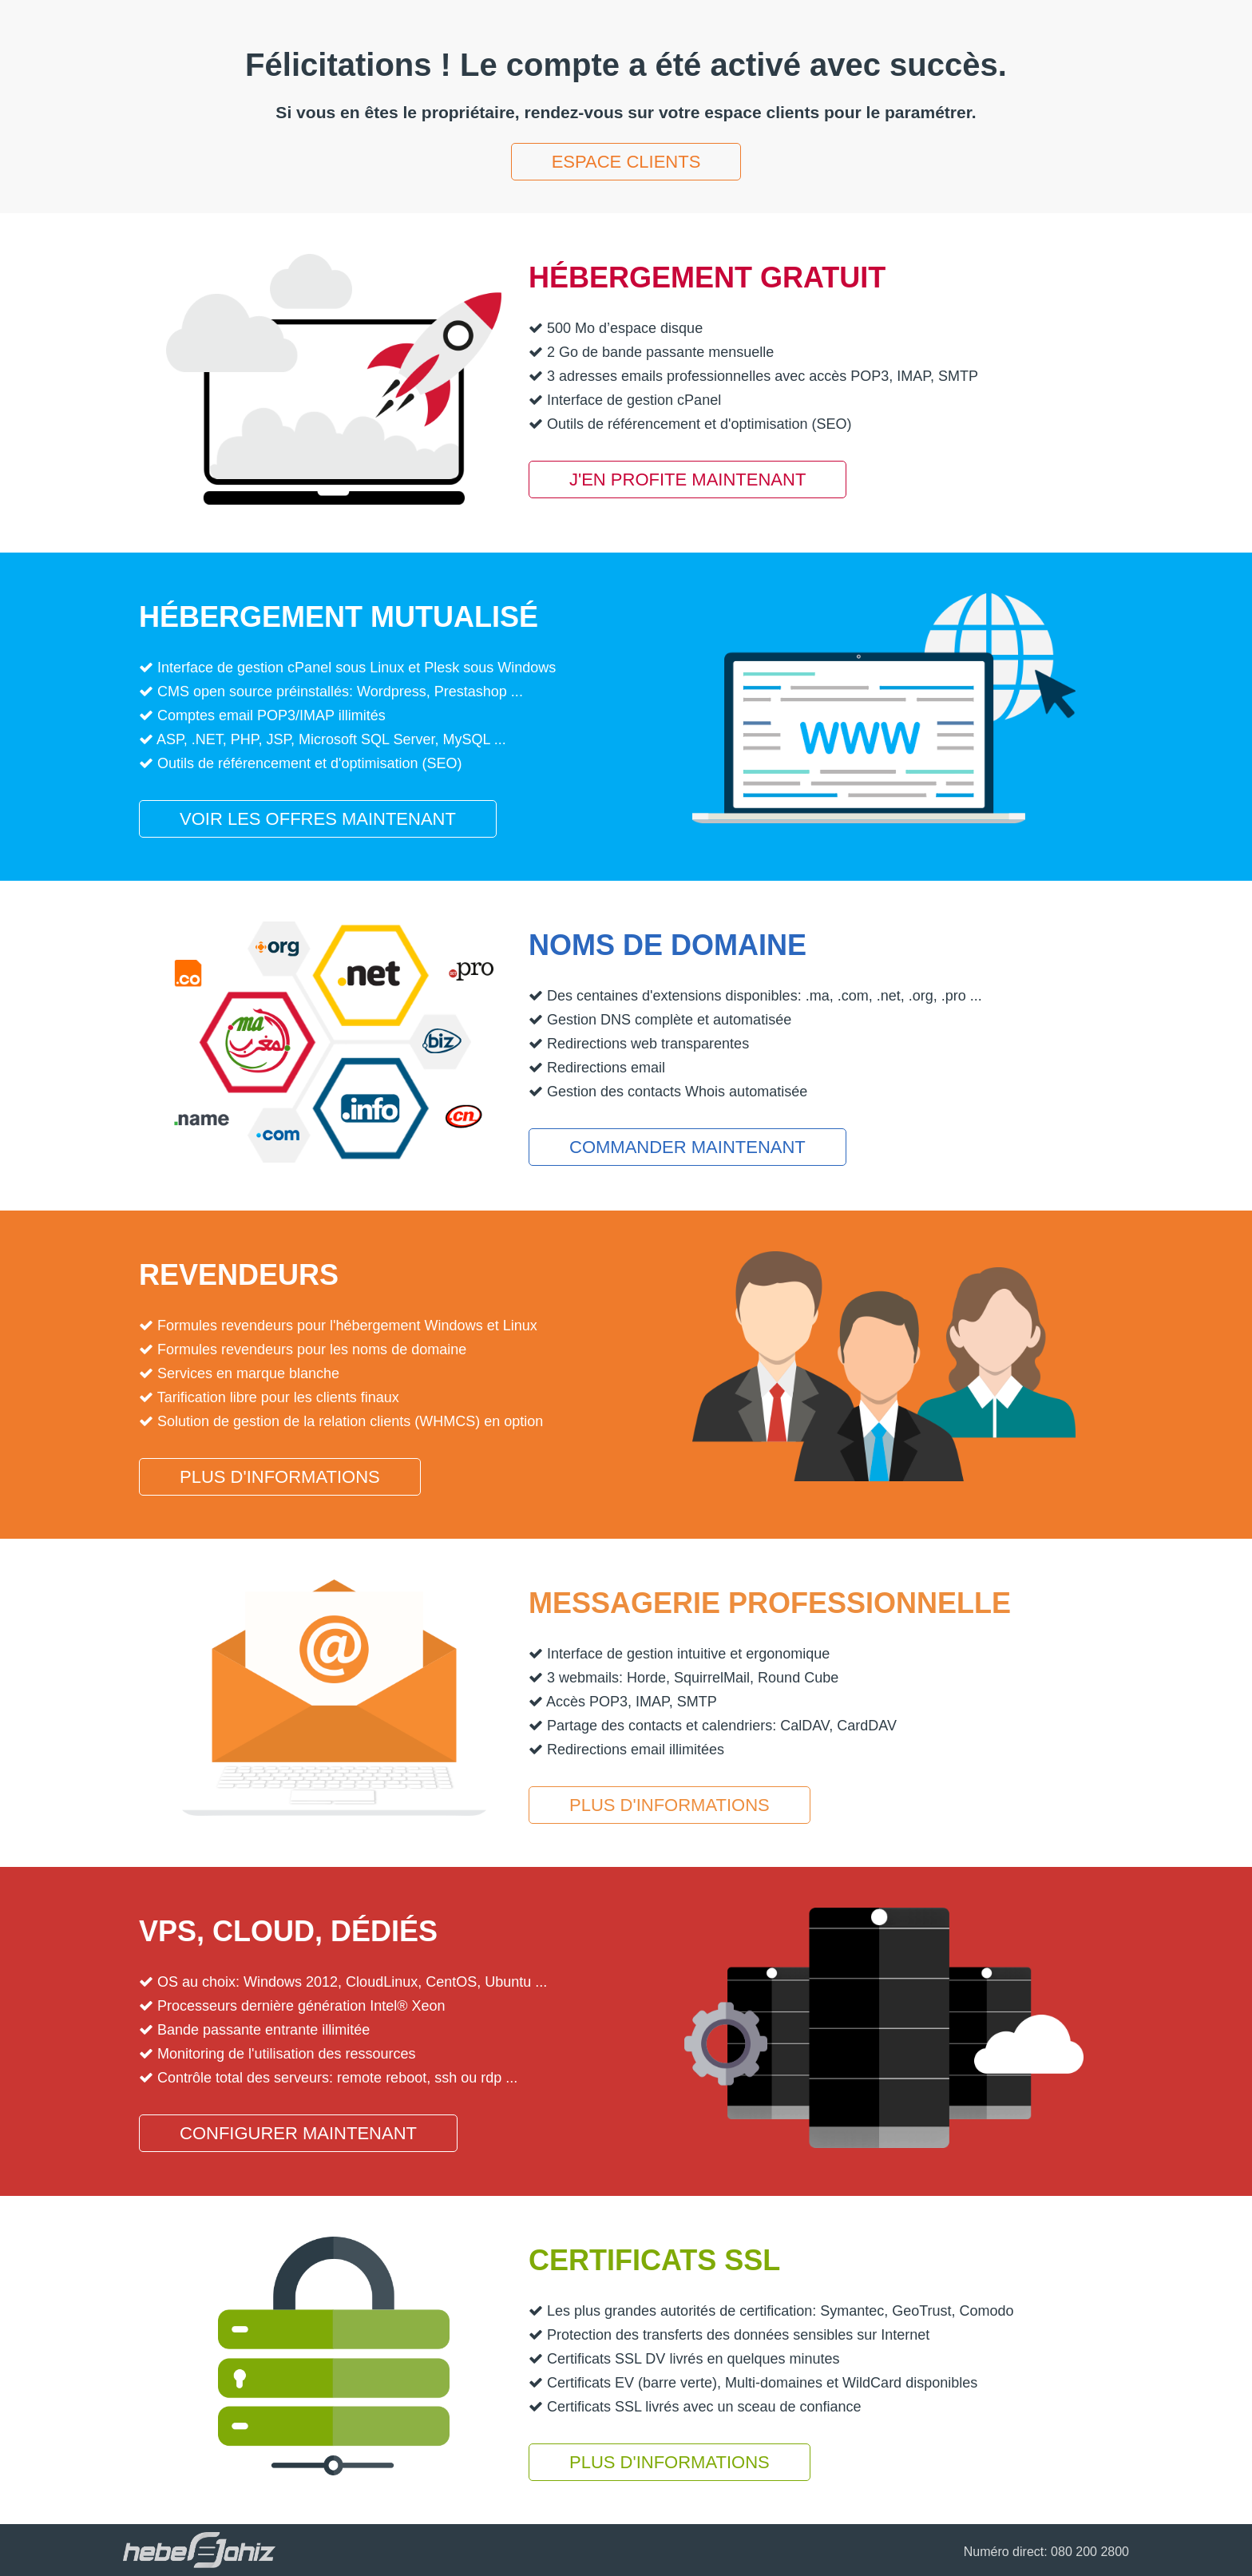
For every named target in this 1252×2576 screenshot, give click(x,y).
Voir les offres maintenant (318, 819)
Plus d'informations (280, 1477)
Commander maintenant (687, 1147)
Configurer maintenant (298, 2133)
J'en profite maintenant (687, 479)
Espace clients (626, 162)
